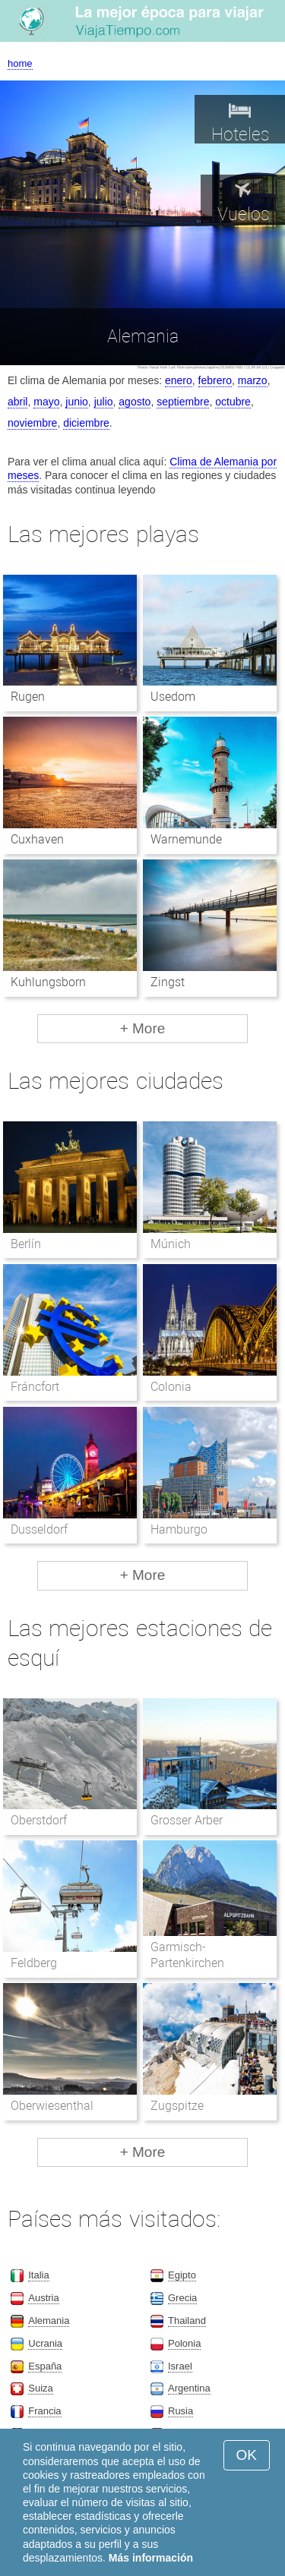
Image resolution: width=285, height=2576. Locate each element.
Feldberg (34, 1963)
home (20, 63)
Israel (180, 2366)
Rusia (180, 2411)
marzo (253, 380)
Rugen (28, 696)
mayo (46, 402)
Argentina (189, 2388)
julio (103, 402)
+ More (143, 1028)
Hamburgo (178, 1529)
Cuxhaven (37, 839)
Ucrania (45, 2343)
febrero (215, 380)
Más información (151, 2558)
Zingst (167, 982)
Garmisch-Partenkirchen (187, 1955)
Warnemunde (186, 839)
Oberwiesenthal (52, 2105)
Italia (38, 2275)
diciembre (86, 423)
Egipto (182, 2275)
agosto (134, 402)
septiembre (183, 402)
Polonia (184, 2343)
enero (178, 380)
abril (17, 402)
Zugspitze (177, 2105)
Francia (44, 2411)
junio (76, 402)
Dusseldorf (39, 1529)
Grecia (182, 2297)
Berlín (26, 1244)
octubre (233, 402)
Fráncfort (35, 1386)
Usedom (172, 696)
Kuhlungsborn (48, 982)
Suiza (40, 2388)
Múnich (170, 1244)
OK (246, 2455)
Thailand (187, 2320)
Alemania (48, 2320)
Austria (43, 2297)
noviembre (32, 423)
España (45, 2366)
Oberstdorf (39, 1820)
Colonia (171, 1386)
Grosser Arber (186, 1820)
